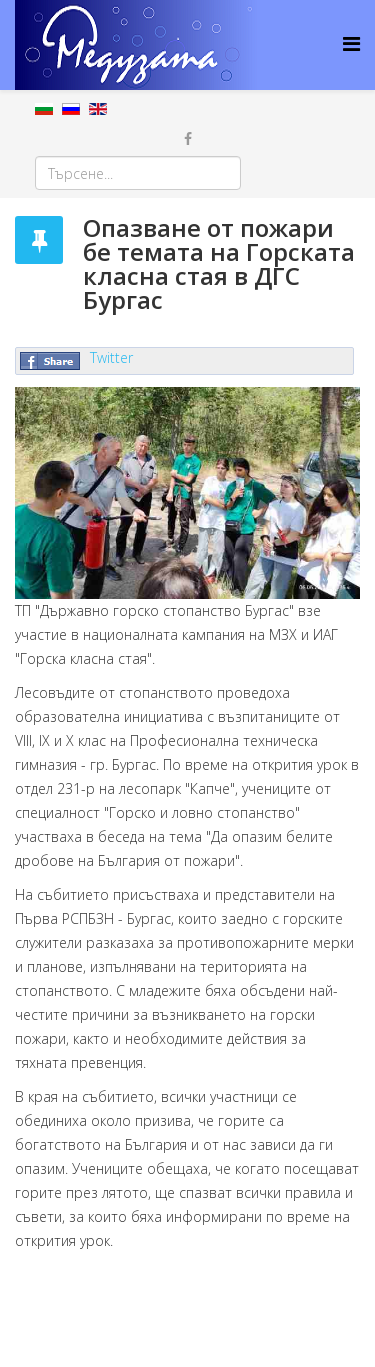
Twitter (111, 357)
